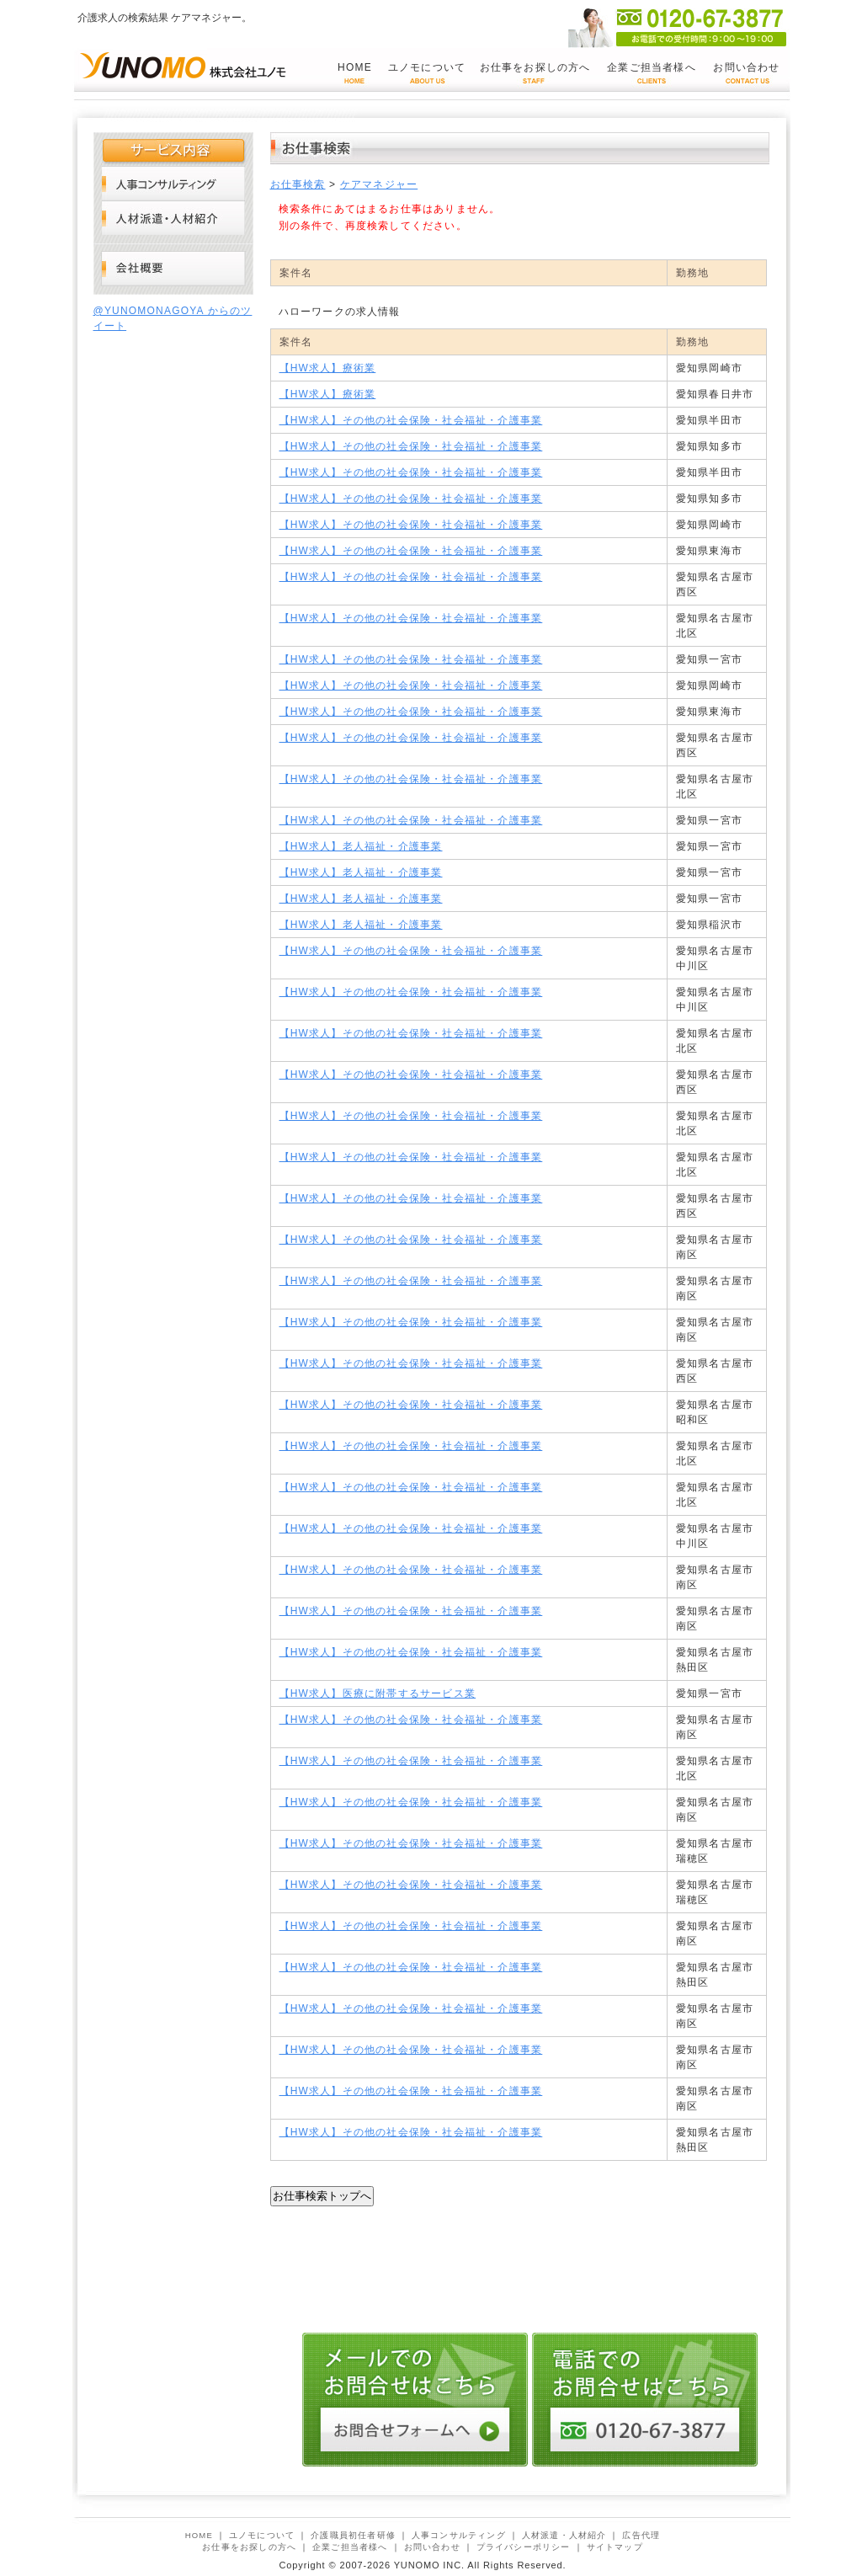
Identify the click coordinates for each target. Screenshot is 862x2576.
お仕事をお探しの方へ (535, 67)
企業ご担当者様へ (651, 67)
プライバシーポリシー (523, 2547)
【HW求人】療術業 (327, 368)
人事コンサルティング (173, 183)
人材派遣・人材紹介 (173, 217)
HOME (355, 67)
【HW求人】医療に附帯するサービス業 (377, 1693)
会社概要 (173, 269)
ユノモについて (427, 67)
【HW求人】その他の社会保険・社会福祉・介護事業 (411, 420)
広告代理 (641, 2535)
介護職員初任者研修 (353, 2535)
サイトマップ (615, 2547)
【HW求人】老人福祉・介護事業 (361, 846)
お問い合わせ (746, 67)
